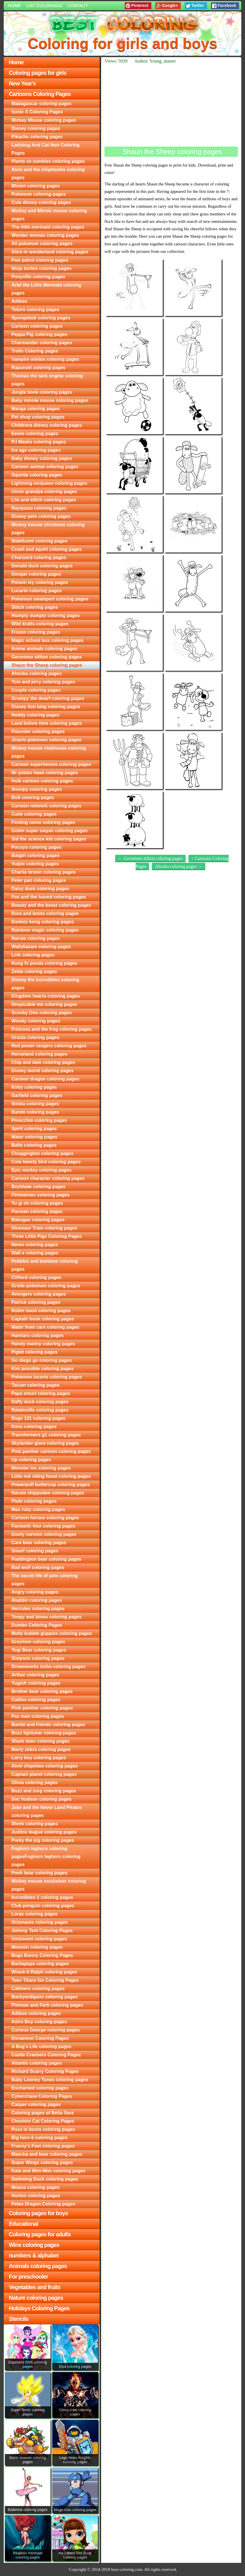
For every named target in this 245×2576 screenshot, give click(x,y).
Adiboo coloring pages (36, 2013)
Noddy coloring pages (35, 714)
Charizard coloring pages (38, 557)
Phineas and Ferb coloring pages (47, 2005)
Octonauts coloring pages (39, 1922)
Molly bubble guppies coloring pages (51, 1633)
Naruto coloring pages (35, 938)
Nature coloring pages (36, 2298)
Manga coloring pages (35, 408)
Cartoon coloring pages (37, 326)
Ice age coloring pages (36, 450)
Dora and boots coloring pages (45, 913)
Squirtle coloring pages (36, 475)
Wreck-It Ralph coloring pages (44, 1971)
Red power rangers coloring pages (49, 1045)
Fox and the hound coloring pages (48, 896)
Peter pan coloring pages (38, 880)
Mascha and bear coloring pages (46, 2154)
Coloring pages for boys (38, 2213)
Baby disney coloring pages (41, 458)
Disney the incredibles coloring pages (45, 983)
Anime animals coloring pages (44, 648)
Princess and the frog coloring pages (51, 1029)
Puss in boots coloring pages (43, 2129)
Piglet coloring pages (34, 1352)
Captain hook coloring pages (42, 1318)
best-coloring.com (126, 2569)
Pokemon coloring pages (38, 194)
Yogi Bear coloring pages (38, 1650)
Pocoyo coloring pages (36, 847)
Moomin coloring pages (37, 1947)
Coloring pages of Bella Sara (42, 2112)
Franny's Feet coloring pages (43, 2145)
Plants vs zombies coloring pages (48, 161)
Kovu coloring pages (34, 1426)
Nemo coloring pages (34, 1244)
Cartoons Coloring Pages (40, 94)
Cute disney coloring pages (41, 202)
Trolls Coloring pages (34, 351)
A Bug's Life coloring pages (41, 2046)
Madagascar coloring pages (41, 103)
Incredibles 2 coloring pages (42, 1897)
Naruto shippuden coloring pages (47, 1492)
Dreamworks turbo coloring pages (48, 1666)
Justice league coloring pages (44, 1832)
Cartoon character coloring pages (48, 1178)
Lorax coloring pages (34, 1914)
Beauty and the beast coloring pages (51, 905)
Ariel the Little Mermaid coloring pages (46, 289)
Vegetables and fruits (34, 2287)
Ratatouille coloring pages (40, 1410)
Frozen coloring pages (35, 632)
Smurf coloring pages (34, 1550)
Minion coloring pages (35, 185)
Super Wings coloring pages (42, 2162)
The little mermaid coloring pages (47, 227)
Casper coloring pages (36, 2104)
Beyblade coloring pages (38, 1186)
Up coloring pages (31, 1459)
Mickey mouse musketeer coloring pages (48, 1885)
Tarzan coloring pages (35, 1385)
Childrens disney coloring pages (46, 425)
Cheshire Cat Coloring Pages (43, 2121)
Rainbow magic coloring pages (45, 930)
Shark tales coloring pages (40, 1741)
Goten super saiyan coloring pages (49, 830)
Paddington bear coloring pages (46, 1559)
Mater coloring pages (34, 1136)
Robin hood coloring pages (41, 1310)
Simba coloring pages (35, 1103)
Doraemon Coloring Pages (40, 2038)
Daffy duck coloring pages (40, 1401)
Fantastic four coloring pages (43, 1526)
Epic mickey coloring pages (41, 1170)
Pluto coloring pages (34, 1501)
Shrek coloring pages (34, 1823)
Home (14, 5)
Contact (77, 5)
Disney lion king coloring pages (45, 706)
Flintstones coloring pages (40, 1194)
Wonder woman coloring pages (45, 235)
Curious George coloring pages (45, 2029)
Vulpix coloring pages (35, 863)
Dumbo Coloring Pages (36, 1625)
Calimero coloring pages (38, 1988)
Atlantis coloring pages (36, 2063)
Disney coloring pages (35, 128)
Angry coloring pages (34, 1592)
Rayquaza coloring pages (39, 508)
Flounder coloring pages (38, 731)
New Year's (22, 83)
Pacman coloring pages (37, 1211)
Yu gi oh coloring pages (37, 1203)
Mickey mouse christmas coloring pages (48, 528)
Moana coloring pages (35, 2187)
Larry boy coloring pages (38, 1757)
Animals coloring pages (38, 2266)
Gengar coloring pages (36, 574)
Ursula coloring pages (35, 1037)
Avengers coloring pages (38, 1294)
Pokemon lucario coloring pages (46, 1376)
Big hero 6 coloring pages (39, 2137)
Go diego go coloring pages (41, 1360)
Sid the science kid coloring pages (48, 838)
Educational (23, 2224)
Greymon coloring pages (38, 1641)
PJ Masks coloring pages (38, 441)
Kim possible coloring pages (42, 1368)
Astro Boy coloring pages (39, 2021)
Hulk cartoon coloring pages (42, 780)
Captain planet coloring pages (44, 1774)
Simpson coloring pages (38, 1658)
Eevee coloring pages (35, 433)
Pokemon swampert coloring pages (49, 599)
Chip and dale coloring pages (43, 1062)
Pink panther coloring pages (42, 1708)
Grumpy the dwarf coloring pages (47, 698)
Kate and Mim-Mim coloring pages (48, 2170)
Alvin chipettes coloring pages (44, 1766)
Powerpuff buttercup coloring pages (50, 1484)
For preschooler (28, 2276)
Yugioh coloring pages (36, 1683)
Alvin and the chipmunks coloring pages (48, 173)
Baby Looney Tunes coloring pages (49, 2079)
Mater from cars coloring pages (45, 1327)
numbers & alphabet (34, 2255)
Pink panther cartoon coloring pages (51, 1451)
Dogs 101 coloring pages (38, 1418)
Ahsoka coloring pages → (178, 866)
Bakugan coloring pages (38, 1219)
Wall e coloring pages (34, 1252)
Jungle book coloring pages (41, 392)
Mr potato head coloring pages (44, 772)
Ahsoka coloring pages (36, 673)
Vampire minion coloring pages (45, 359)
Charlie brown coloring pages (43, 872)
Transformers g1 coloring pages (46, 1434)
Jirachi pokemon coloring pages (46, 739)
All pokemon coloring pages (42, 243)
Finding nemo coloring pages (43, 822)
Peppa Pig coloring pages (39, 334)
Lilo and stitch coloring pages (43, 499)
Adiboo (19, 301)
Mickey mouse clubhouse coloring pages (48, 752)
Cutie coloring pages (34, 814)
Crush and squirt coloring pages (46, 549)
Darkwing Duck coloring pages (44, 2179)
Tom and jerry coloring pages (43, 681)
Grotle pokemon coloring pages (45, 1285)
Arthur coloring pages (35, 1674)
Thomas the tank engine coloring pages (47, 379)
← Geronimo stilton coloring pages (150, 858)
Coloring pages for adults (40, 2234)
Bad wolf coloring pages (37, 1567)
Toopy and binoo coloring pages (46, 1616)
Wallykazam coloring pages (41, 946)
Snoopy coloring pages (36, 789)
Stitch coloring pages (34, 607)
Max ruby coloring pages (38, 1509)
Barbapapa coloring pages (40, 1963)
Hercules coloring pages (38, 1608)
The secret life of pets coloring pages (44, 1579)
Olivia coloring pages (34, 1782)
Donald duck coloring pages (42, 565)
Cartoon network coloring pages (46, 805)
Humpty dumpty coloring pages (45, 615)
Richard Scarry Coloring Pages (45, 2071)
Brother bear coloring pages (42, 1691)
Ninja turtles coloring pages (41, 268)
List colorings (44, 5)
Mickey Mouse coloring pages (43, 120)
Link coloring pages (33, 954)
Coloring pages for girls (38, 73)
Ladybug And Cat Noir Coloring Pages (45, 149)
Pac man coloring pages (37, 1716)
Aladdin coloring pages (36, 1600)
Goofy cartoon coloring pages (44, 1534)
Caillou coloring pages (36, 1699)
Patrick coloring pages (36, 1302)
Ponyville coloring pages (38, 276)
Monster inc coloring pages (41, 1468)
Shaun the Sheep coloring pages (46, 665)
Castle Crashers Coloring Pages (46, 2054)
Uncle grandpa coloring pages (44, 491)
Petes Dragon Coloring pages (43, 2203)
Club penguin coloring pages (42, 1905)
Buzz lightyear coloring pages (43, 1732)
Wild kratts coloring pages (40, 623)
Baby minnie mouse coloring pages (49, 400)
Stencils (19, 2319)
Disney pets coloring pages (41, 516)
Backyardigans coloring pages (44, 1996)
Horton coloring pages (35, 2195)
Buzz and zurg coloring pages (43, 1790)
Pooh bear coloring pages (39, 1872)
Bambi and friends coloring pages (48, 1724)
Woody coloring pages (35, 1020)
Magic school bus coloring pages (47, 640)
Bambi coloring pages (35, 1112)
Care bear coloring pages (38, 1542)
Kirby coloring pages (34, 1087)
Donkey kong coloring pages (42, 921)
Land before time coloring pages (46, 723)
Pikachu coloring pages (37, 136)
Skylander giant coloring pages (45, 1443)
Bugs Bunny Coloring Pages (42, 1955)
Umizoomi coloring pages (39, 1938)
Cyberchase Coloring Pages (41, 2096)
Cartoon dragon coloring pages (45, 1078)
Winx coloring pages (34, 2245)
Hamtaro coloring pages (37, 1335)
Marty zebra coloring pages (41, 1749)
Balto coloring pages (34, 1145)
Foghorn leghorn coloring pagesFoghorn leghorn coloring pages (46, 1856)
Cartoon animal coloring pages (45, 466)
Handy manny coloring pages (43, 1343)
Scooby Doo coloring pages (41, 1012)
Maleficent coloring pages (39, 541)
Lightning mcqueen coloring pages (49, 483)
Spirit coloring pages (34, 1128)
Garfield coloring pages (37, 1095)
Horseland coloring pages (39, 1054)
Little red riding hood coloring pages (51, 1476)
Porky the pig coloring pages (42, 1840)
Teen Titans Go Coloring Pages (45, 1980)
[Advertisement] (171, 105)
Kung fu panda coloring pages (44, 963)
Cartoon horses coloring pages (45, 1517)
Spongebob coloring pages (40, 317)
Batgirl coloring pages (35, 855)
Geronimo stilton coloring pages (46, 656)
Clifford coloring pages (36, 1277)
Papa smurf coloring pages (40, 1393)
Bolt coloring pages (32, 797)
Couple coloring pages (36, 690)
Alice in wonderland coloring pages (49, 251)
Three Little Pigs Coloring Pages (46, 1236)
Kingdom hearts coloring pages (45, 996)
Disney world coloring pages (42, 1070)
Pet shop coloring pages (38, 417)
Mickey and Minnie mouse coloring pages (49, 214)
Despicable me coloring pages (44, 1004)
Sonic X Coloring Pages (37, 111)
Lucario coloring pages (36, 590)
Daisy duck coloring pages (40, 888)
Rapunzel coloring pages (38, 367)
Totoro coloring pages (35, 309)
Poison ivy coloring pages (39, 582)
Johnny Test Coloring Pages (42, 1930)
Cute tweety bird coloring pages (46, 1161)
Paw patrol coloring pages (39, 260)
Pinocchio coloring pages (39, 1120)
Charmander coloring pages (41, 342)
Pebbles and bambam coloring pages (44, 1265)
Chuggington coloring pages (42, 1153)
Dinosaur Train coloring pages (44, 1228)
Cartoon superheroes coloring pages (51, 764)
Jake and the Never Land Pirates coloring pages (46, 1811)
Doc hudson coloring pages (41, 1799)
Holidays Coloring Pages (39, 2308)
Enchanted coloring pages (40, 2087)
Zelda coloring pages (34, 971)
